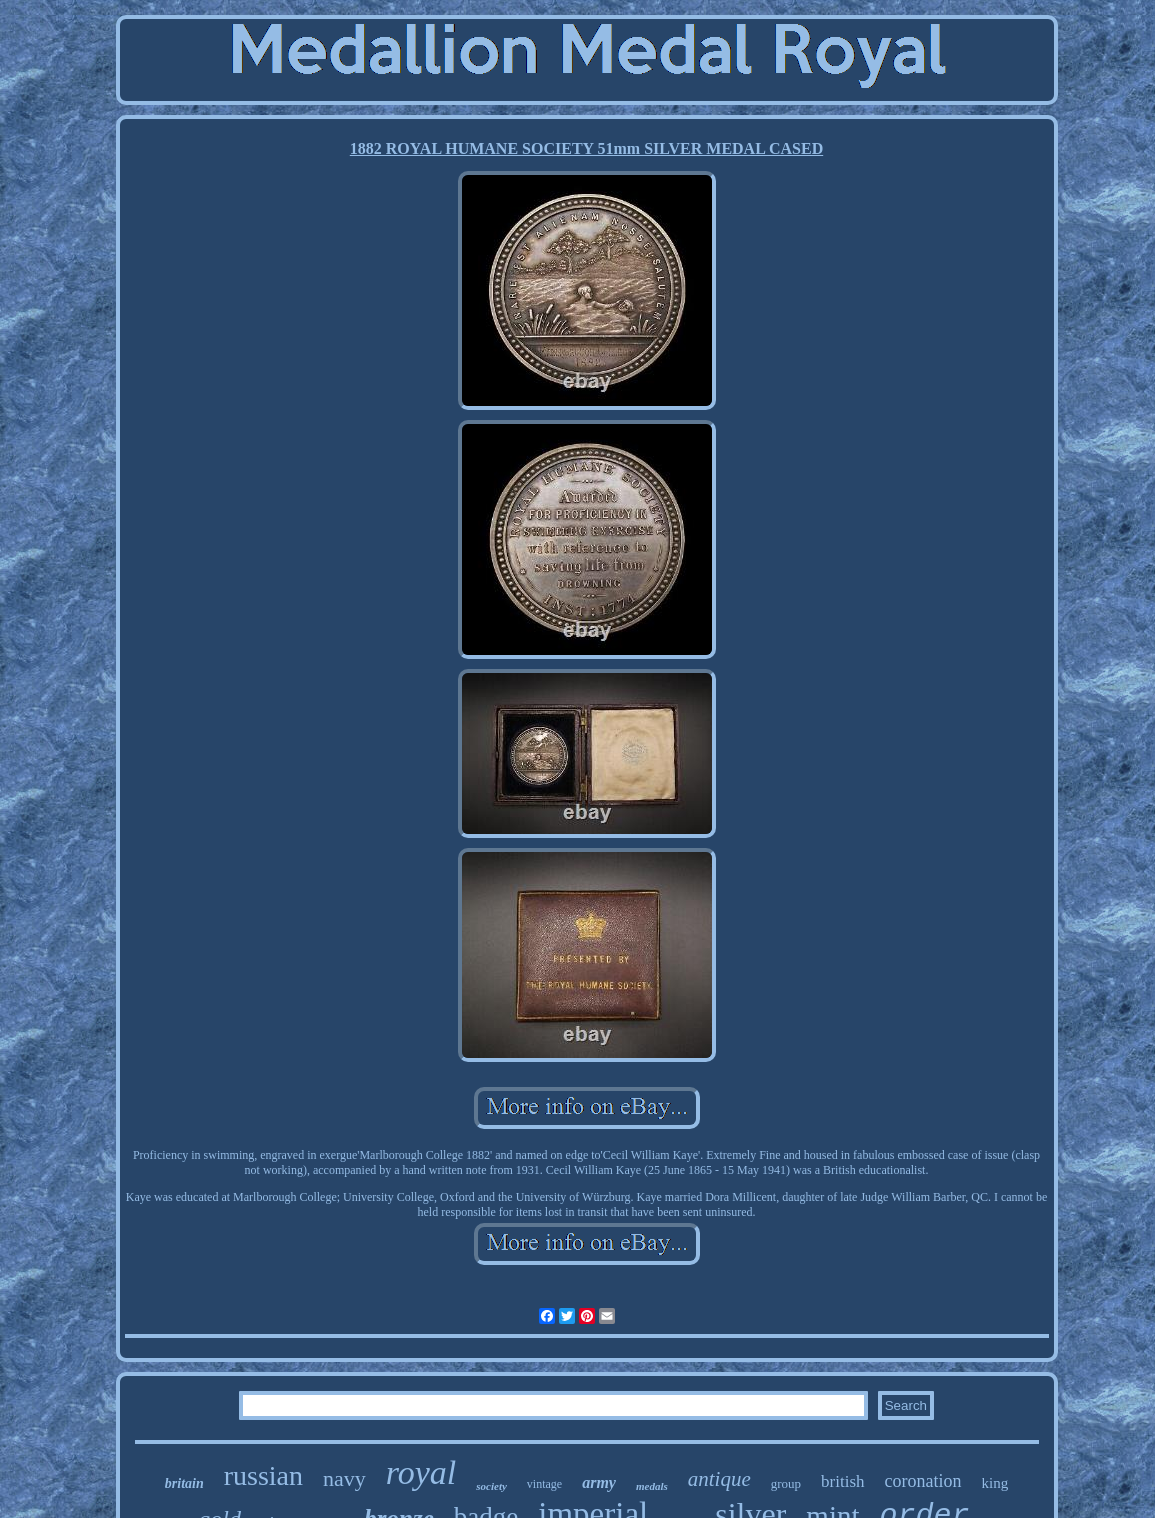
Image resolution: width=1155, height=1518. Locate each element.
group (786, 1483)
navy (344, 1478)
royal (421, 1472)
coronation (923, 1481)
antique (719, 1479)
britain (184, 1483)
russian (263, 1475)
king (995, 1483)
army (599, 1482)
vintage (544, 1484)
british (842, 1481)
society (491, 1486)
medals (652, 1486)
